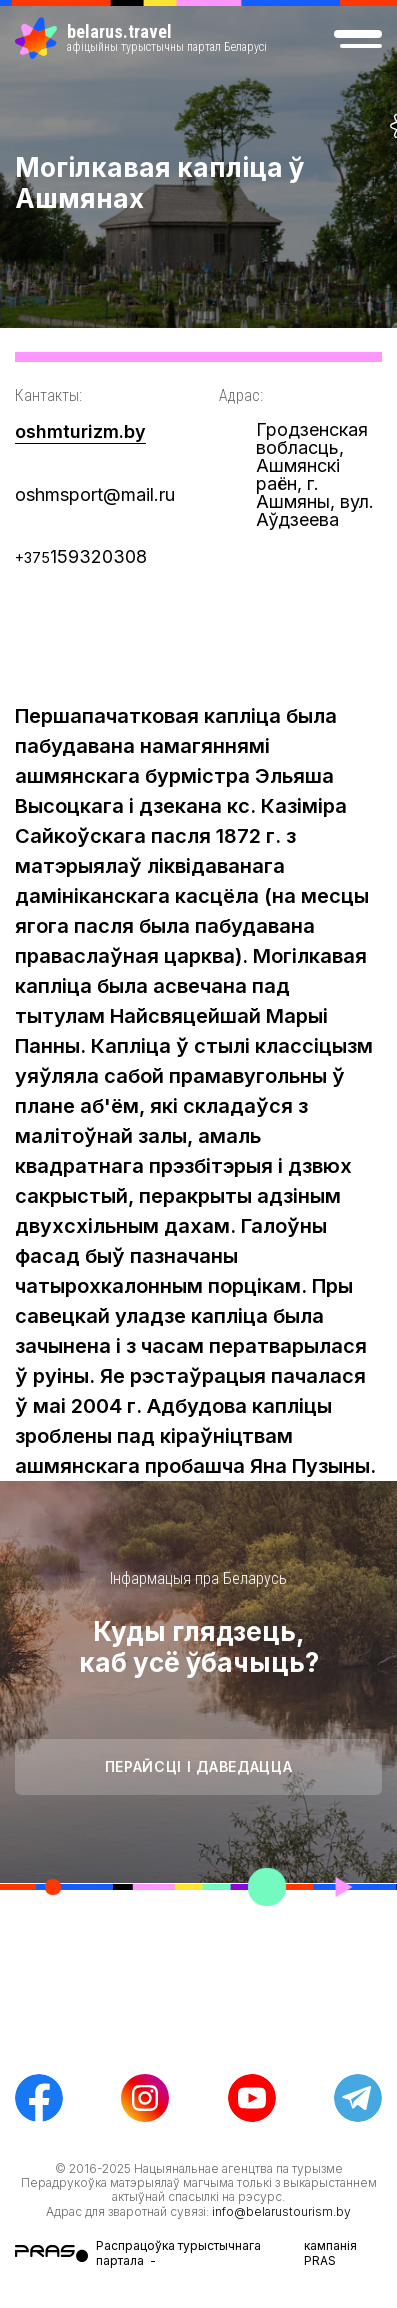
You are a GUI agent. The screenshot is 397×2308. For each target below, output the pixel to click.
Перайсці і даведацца (199, 1766)
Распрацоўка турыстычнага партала (178, 2252)
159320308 (81, 556)
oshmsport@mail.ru (95, 494)
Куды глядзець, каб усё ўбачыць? (199, 1647)
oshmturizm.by (80, 431)
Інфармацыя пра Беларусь (198, 1578)
